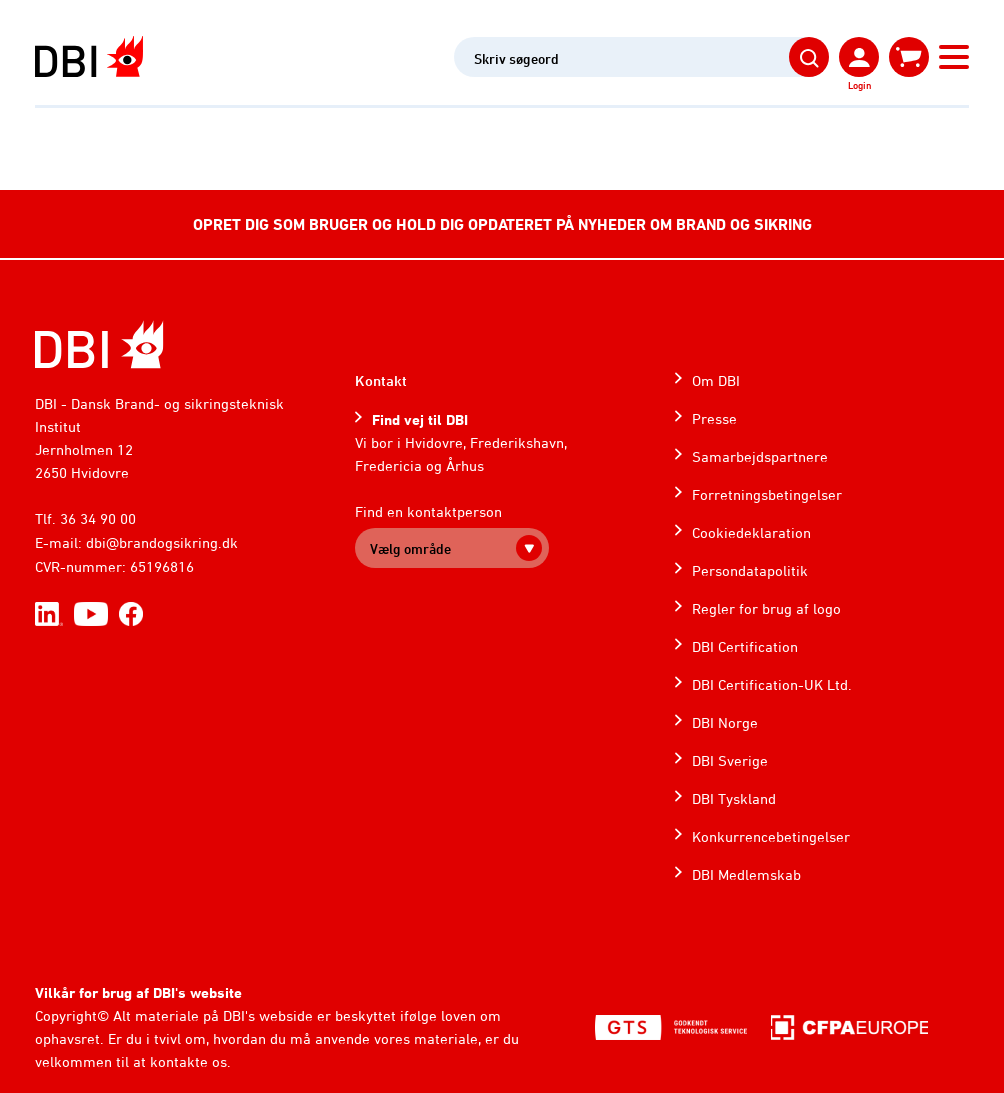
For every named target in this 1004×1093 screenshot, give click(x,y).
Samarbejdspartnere (760, 456)
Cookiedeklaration (751, 532)
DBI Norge (725, 722)
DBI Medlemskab (746, 874)
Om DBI (716, 380)
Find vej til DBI (420, 419)
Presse (714, 418)
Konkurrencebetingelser (771, 836)
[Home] (99, 344)
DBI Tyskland (734, 798)
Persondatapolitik (750, 570)
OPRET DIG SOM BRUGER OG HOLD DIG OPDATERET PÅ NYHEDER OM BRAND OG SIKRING (502, 224)
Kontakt (381, 380)
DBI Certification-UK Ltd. (772, 684)
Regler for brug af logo (766, 608)
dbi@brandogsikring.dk (162, 542)
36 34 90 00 (98, 518)
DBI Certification (745, 646)
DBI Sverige (730, 760)
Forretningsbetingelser (767, 494)
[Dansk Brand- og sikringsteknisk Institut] (89, 56)
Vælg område (410, 548)
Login (859, 85)
